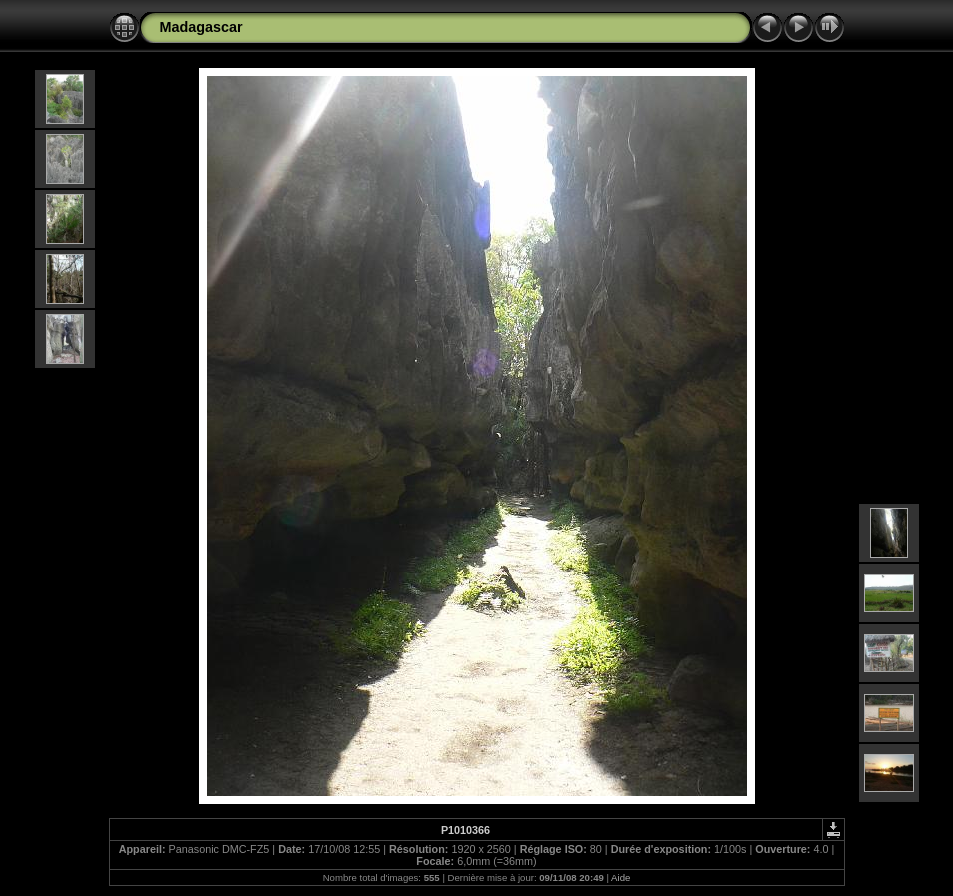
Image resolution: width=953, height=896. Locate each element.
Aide (620, 877)
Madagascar (201, 27)
